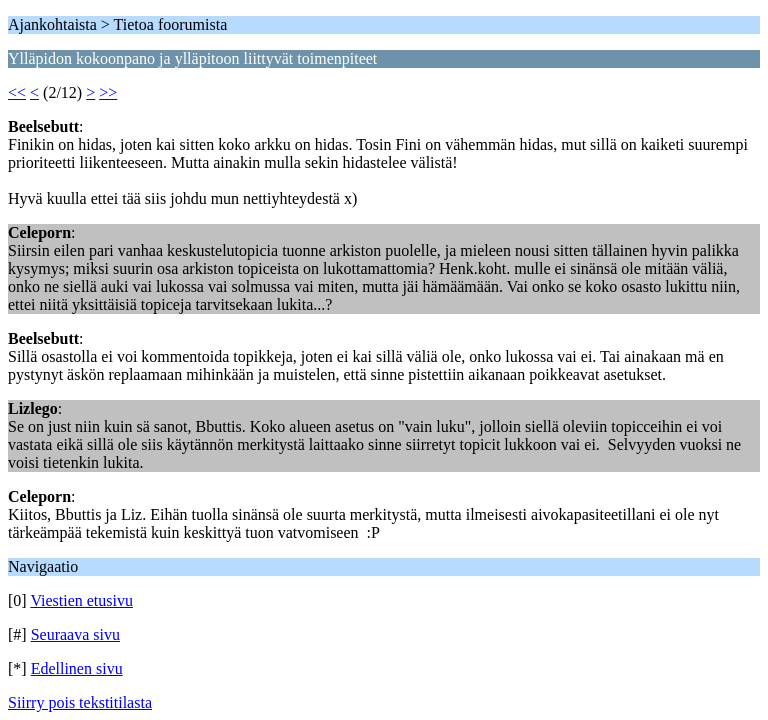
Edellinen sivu (77, 668)
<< (17, 92)
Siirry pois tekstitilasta (80, 702)
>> (108, 92)
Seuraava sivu (75, 634)
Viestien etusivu (81, 600)
